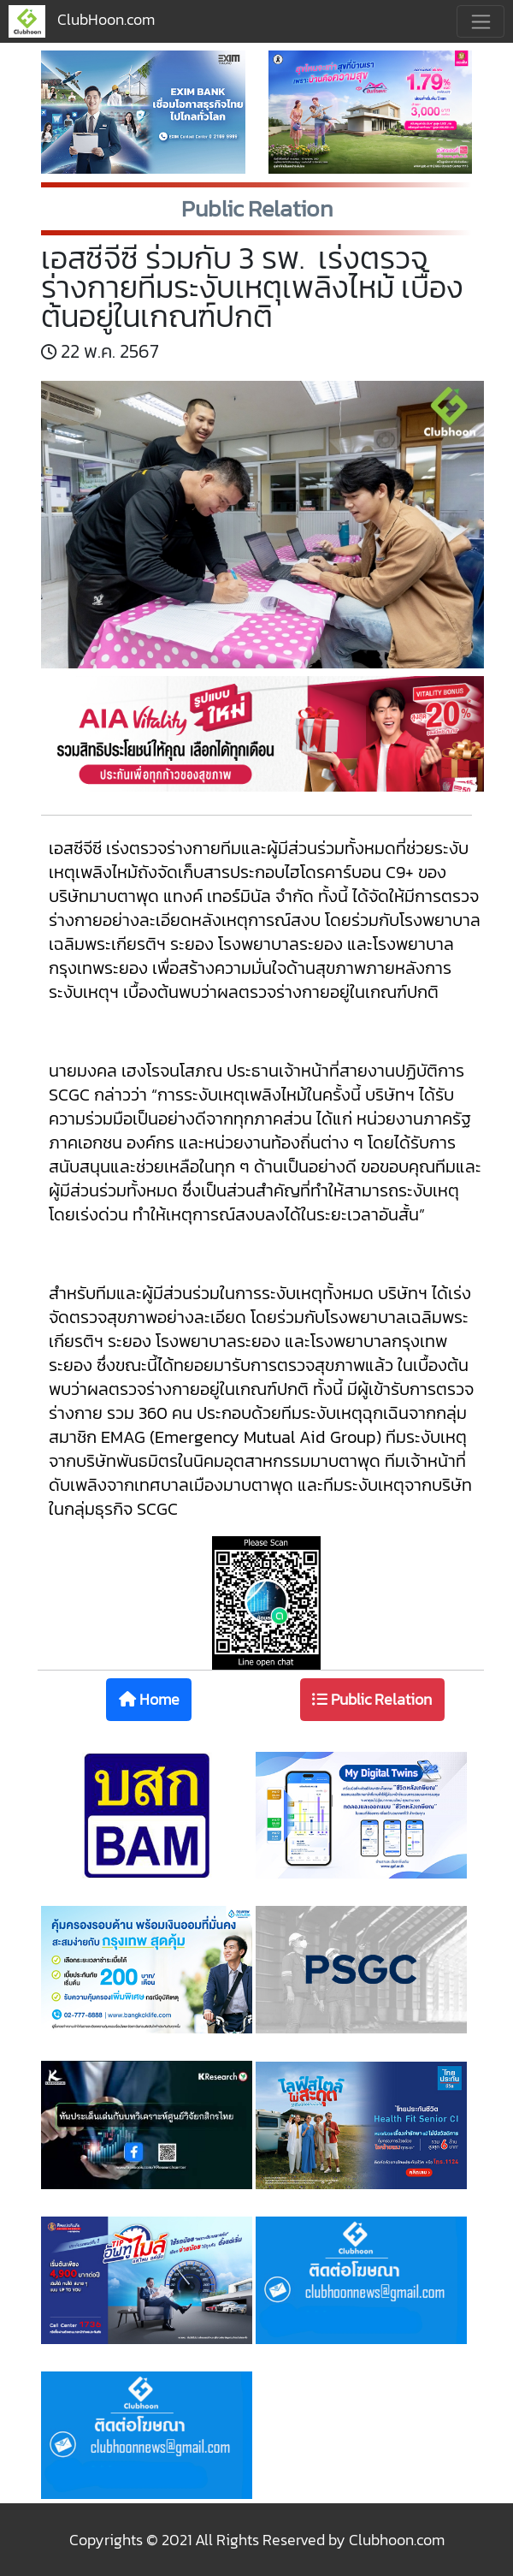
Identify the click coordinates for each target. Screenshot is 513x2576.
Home (149, 1699)
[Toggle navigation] (480, 21)
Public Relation (372, 1699)
